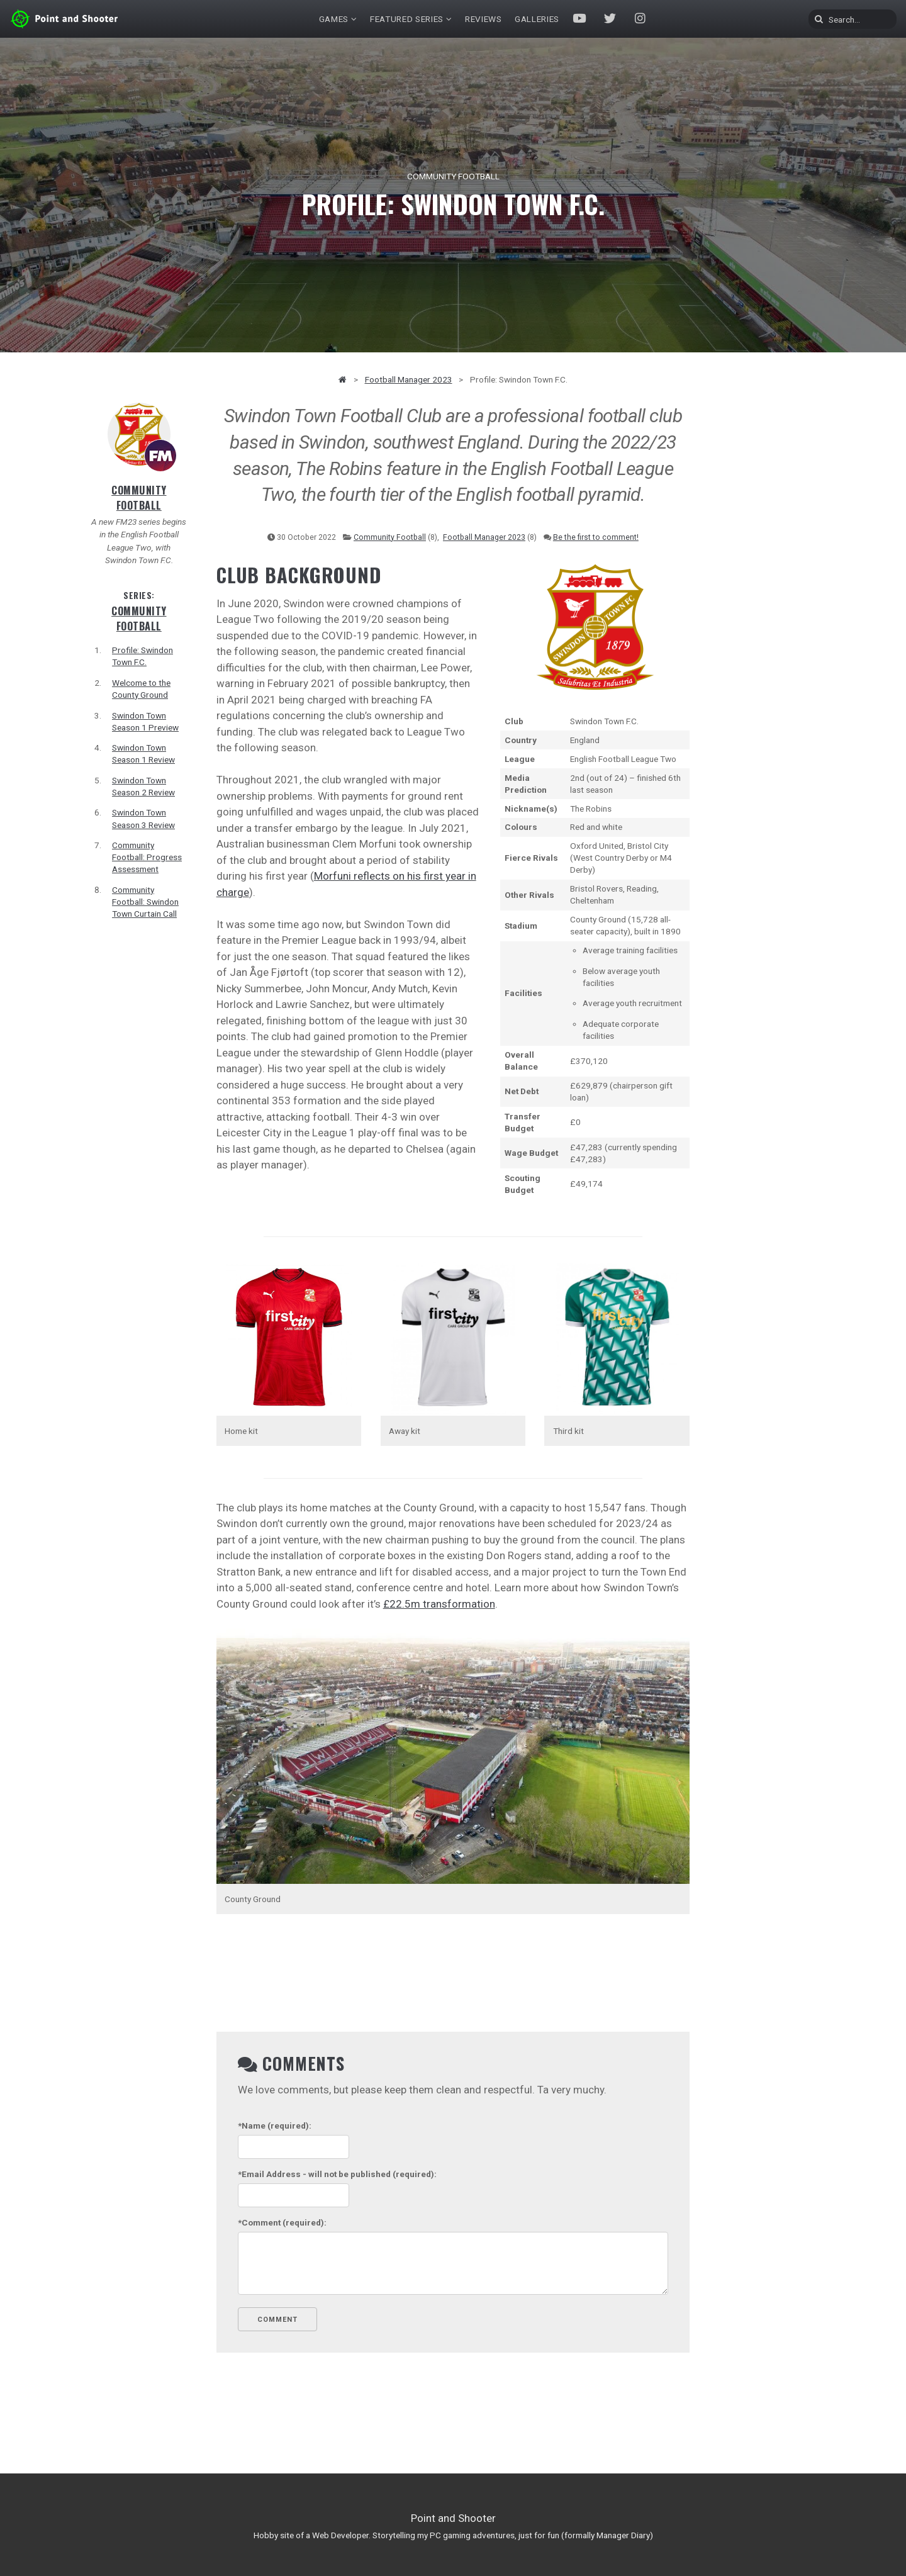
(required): (274, 2125)
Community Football (138, 498)
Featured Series (407, 19)
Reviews (483, 19)
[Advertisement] (767, 591)
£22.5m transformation (439, 1604)
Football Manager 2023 (408, 379)
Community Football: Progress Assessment (147, 857)
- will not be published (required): (337, 2174)
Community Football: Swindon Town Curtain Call (145, 902)
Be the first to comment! (596, 537)
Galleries (537, 19)
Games (334, 19)
